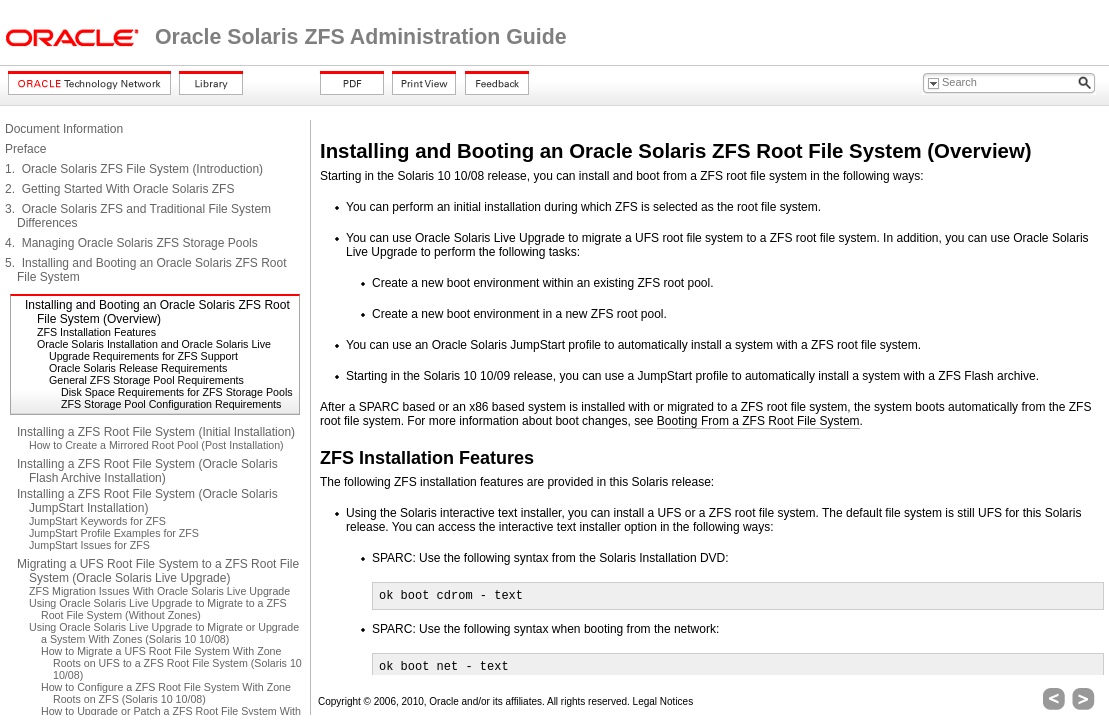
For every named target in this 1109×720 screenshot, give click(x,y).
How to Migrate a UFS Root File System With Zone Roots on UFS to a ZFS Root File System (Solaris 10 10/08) (171, 663)
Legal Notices (663, 701)
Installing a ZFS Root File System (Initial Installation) (156, 432)
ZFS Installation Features (96, 332)
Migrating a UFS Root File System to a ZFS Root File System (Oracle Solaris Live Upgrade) (158, 571)
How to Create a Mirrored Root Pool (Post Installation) (156, 445)
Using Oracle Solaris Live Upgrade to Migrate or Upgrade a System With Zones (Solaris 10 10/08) (164, 633)
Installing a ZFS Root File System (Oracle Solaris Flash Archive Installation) (147, 471)
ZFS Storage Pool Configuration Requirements (171, 404)
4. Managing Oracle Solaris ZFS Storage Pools (131, 243)
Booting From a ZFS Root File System (758, 421)
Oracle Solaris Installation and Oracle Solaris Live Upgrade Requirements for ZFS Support (154, 350)
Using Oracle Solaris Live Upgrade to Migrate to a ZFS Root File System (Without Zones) (158, 609)
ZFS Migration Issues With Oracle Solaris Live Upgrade (159, 591)
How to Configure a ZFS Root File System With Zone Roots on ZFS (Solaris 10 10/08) (166, 693)
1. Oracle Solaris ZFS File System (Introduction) (134, 169)
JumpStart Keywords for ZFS (97, 521)
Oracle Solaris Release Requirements (138, 368)
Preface (25, 149)
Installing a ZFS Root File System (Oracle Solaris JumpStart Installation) (147, 501)
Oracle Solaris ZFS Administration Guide (361, 37)
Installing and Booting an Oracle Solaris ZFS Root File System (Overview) (157, 312)
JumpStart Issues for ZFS (89, 545)
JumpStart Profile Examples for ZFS (114, 533)
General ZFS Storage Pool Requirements (146, 380)
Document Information (64, 129)
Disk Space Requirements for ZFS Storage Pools (177, 392)
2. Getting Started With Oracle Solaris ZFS (119, 189)
